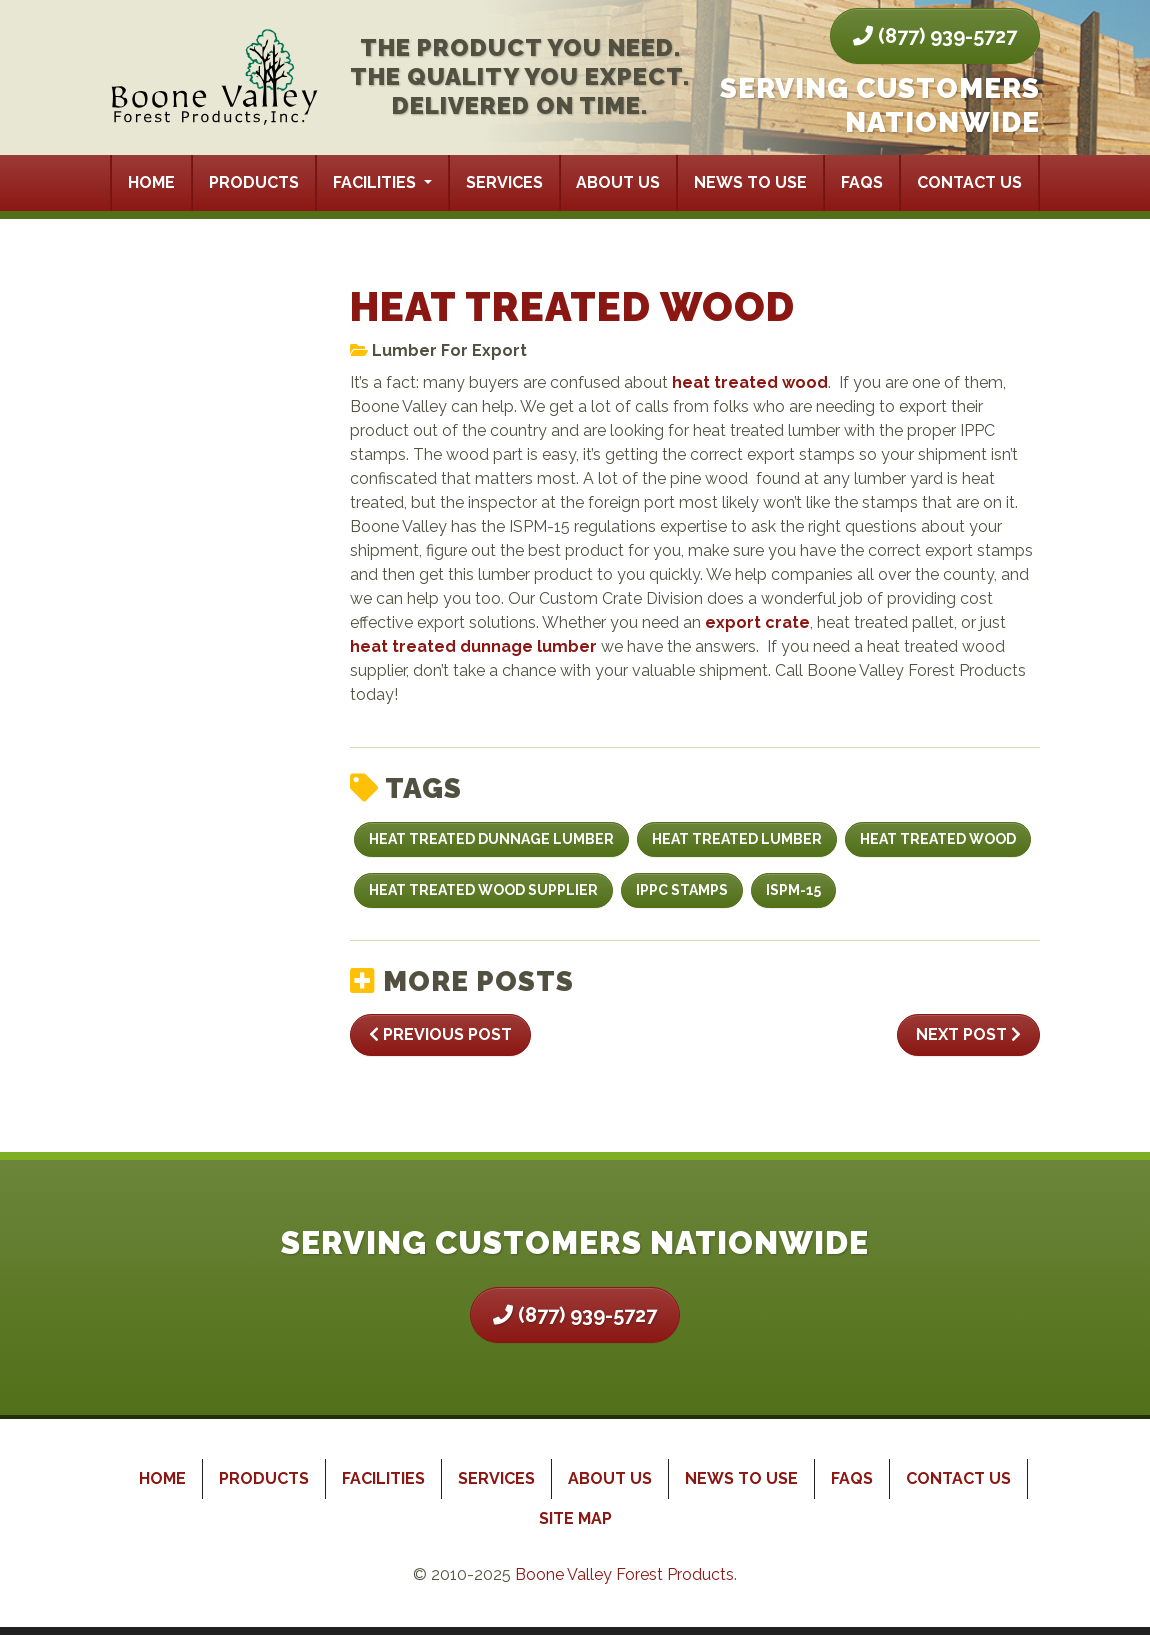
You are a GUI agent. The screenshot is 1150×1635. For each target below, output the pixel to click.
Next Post (968, 1034)
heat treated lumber (737, 839)
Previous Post (440, 1034)
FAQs (862, 182)
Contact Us (969, 182)
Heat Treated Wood (938, 839)
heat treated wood (750, 382)
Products (254, 182)
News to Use (750, 182)
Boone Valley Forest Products (624, 1574)
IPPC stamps (682, 890)
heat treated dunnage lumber (473, 646)
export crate (757, 622)
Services (504, 182)
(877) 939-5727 (935, 36)
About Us (618, 182)
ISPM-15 (793, 890)
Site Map (575, 1518)
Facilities (376, 182)
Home (151, 182)
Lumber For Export (449, 350)
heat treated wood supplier (483, 890)
